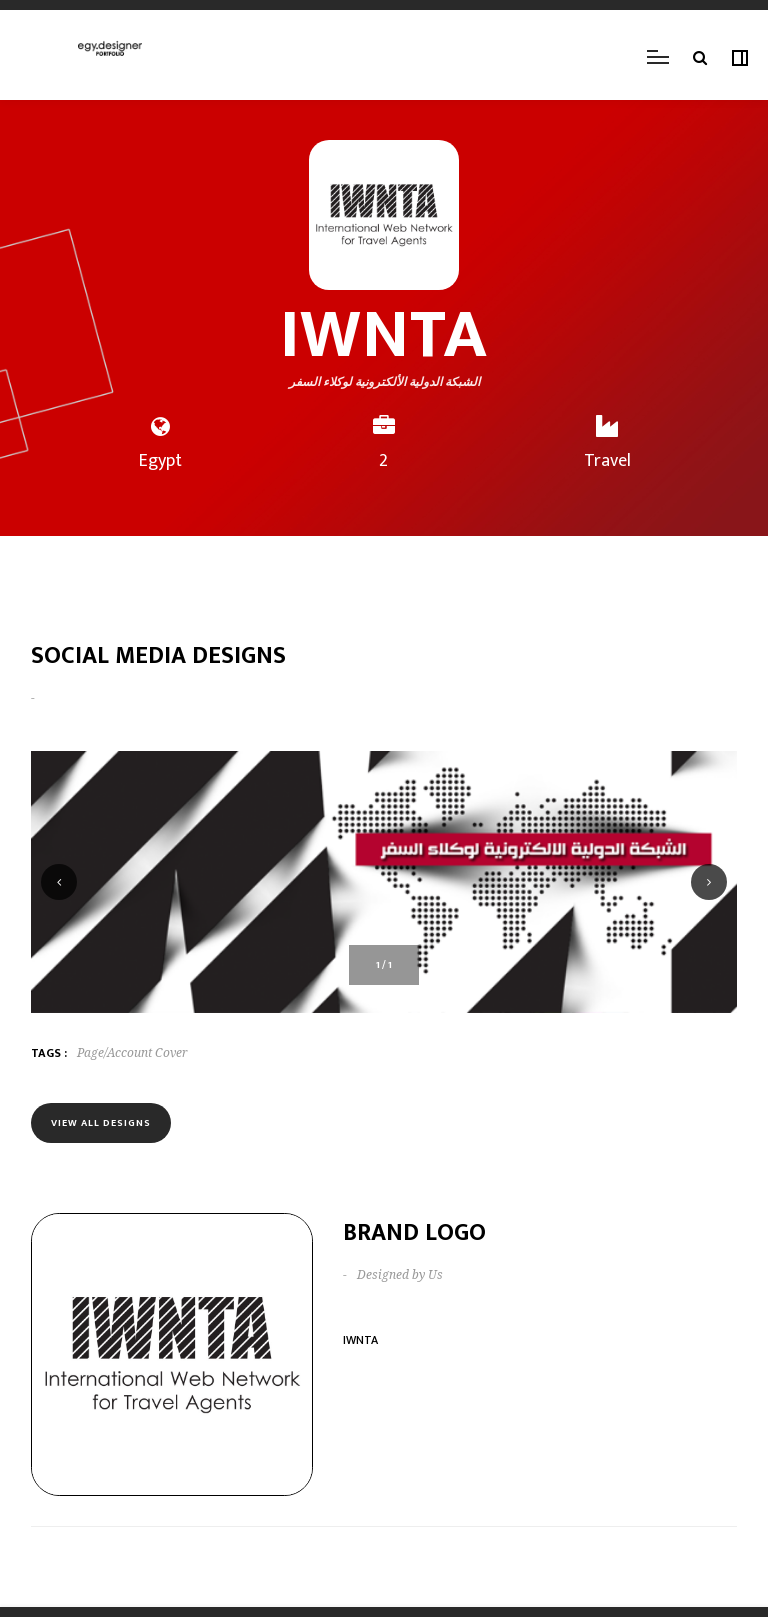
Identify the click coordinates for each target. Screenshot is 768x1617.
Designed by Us (400, 1275)
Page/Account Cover (132, 1053)
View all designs (101, 1123)
